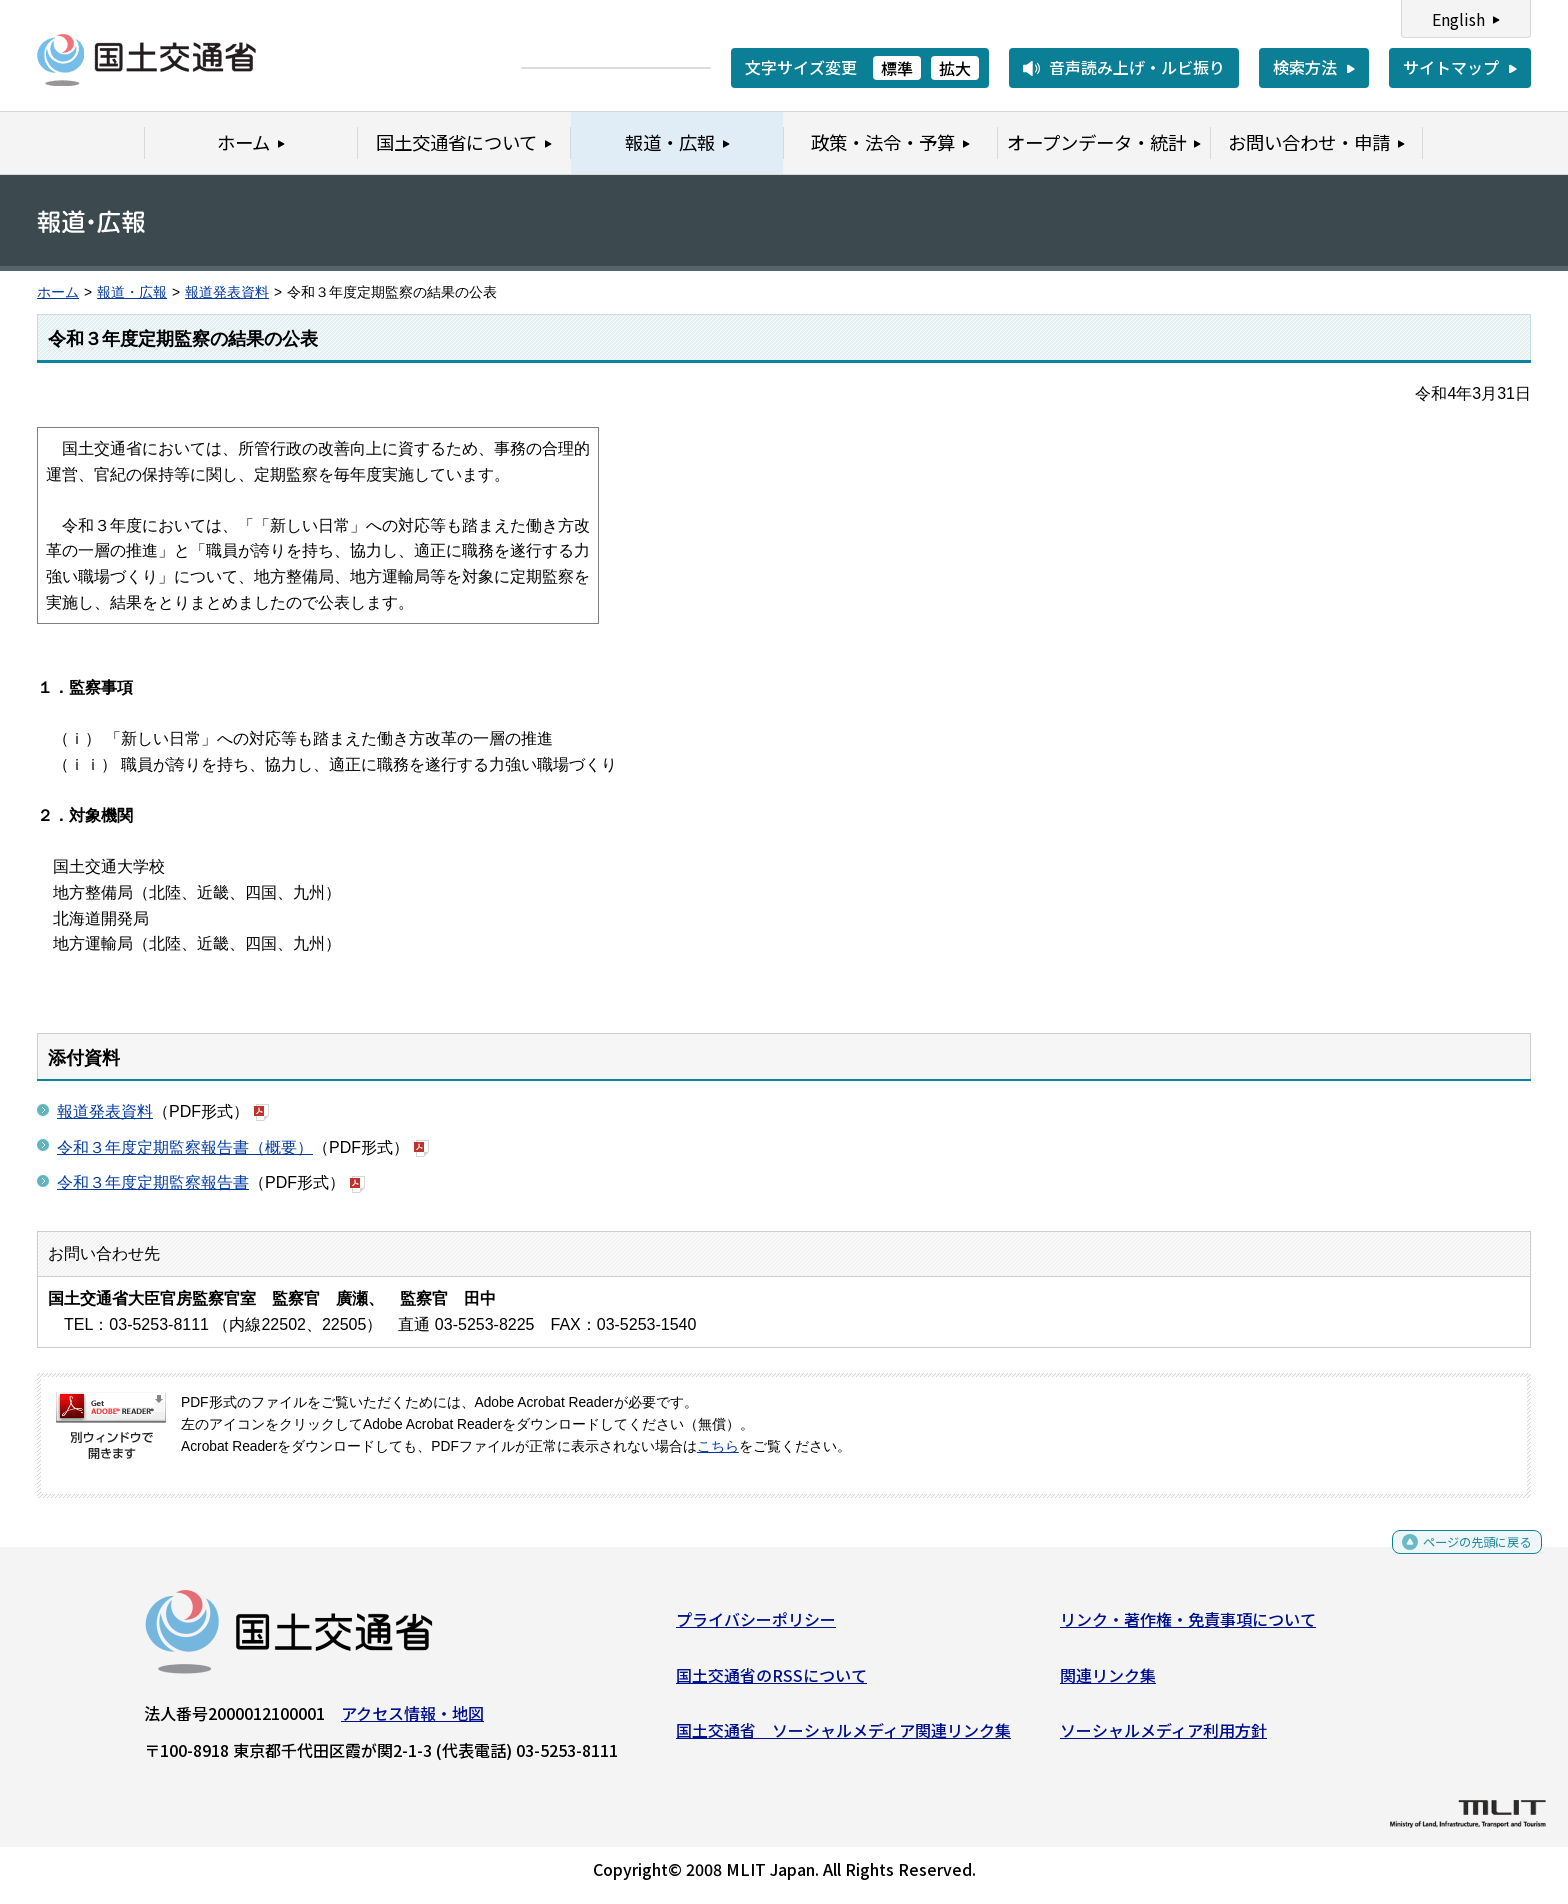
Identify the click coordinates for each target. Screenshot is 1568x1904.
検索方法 (1305, 67)
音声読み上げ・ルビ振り (1137, 67)
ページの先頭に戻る (1460, 1554)
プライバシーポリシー (756, 1627)
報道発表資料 (227, 292)
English (1458, 19)
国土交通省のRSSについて (771, 1682)
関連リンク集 (1108, 1682)
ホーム (58, 292)
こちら (718, 1446)
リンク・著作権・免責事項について (1188, 1627)
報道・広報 (132, 292)
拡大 (955, 68)
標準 (897, 68)
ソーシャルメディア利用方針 (1163, 1738)
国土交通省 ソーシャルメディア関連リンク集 (843, 1738)
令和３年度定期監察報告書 (153, 1182)
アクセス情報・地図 (412, 1721)
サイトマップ (1451, 67)
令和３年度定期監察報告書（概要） (185, 1147)
